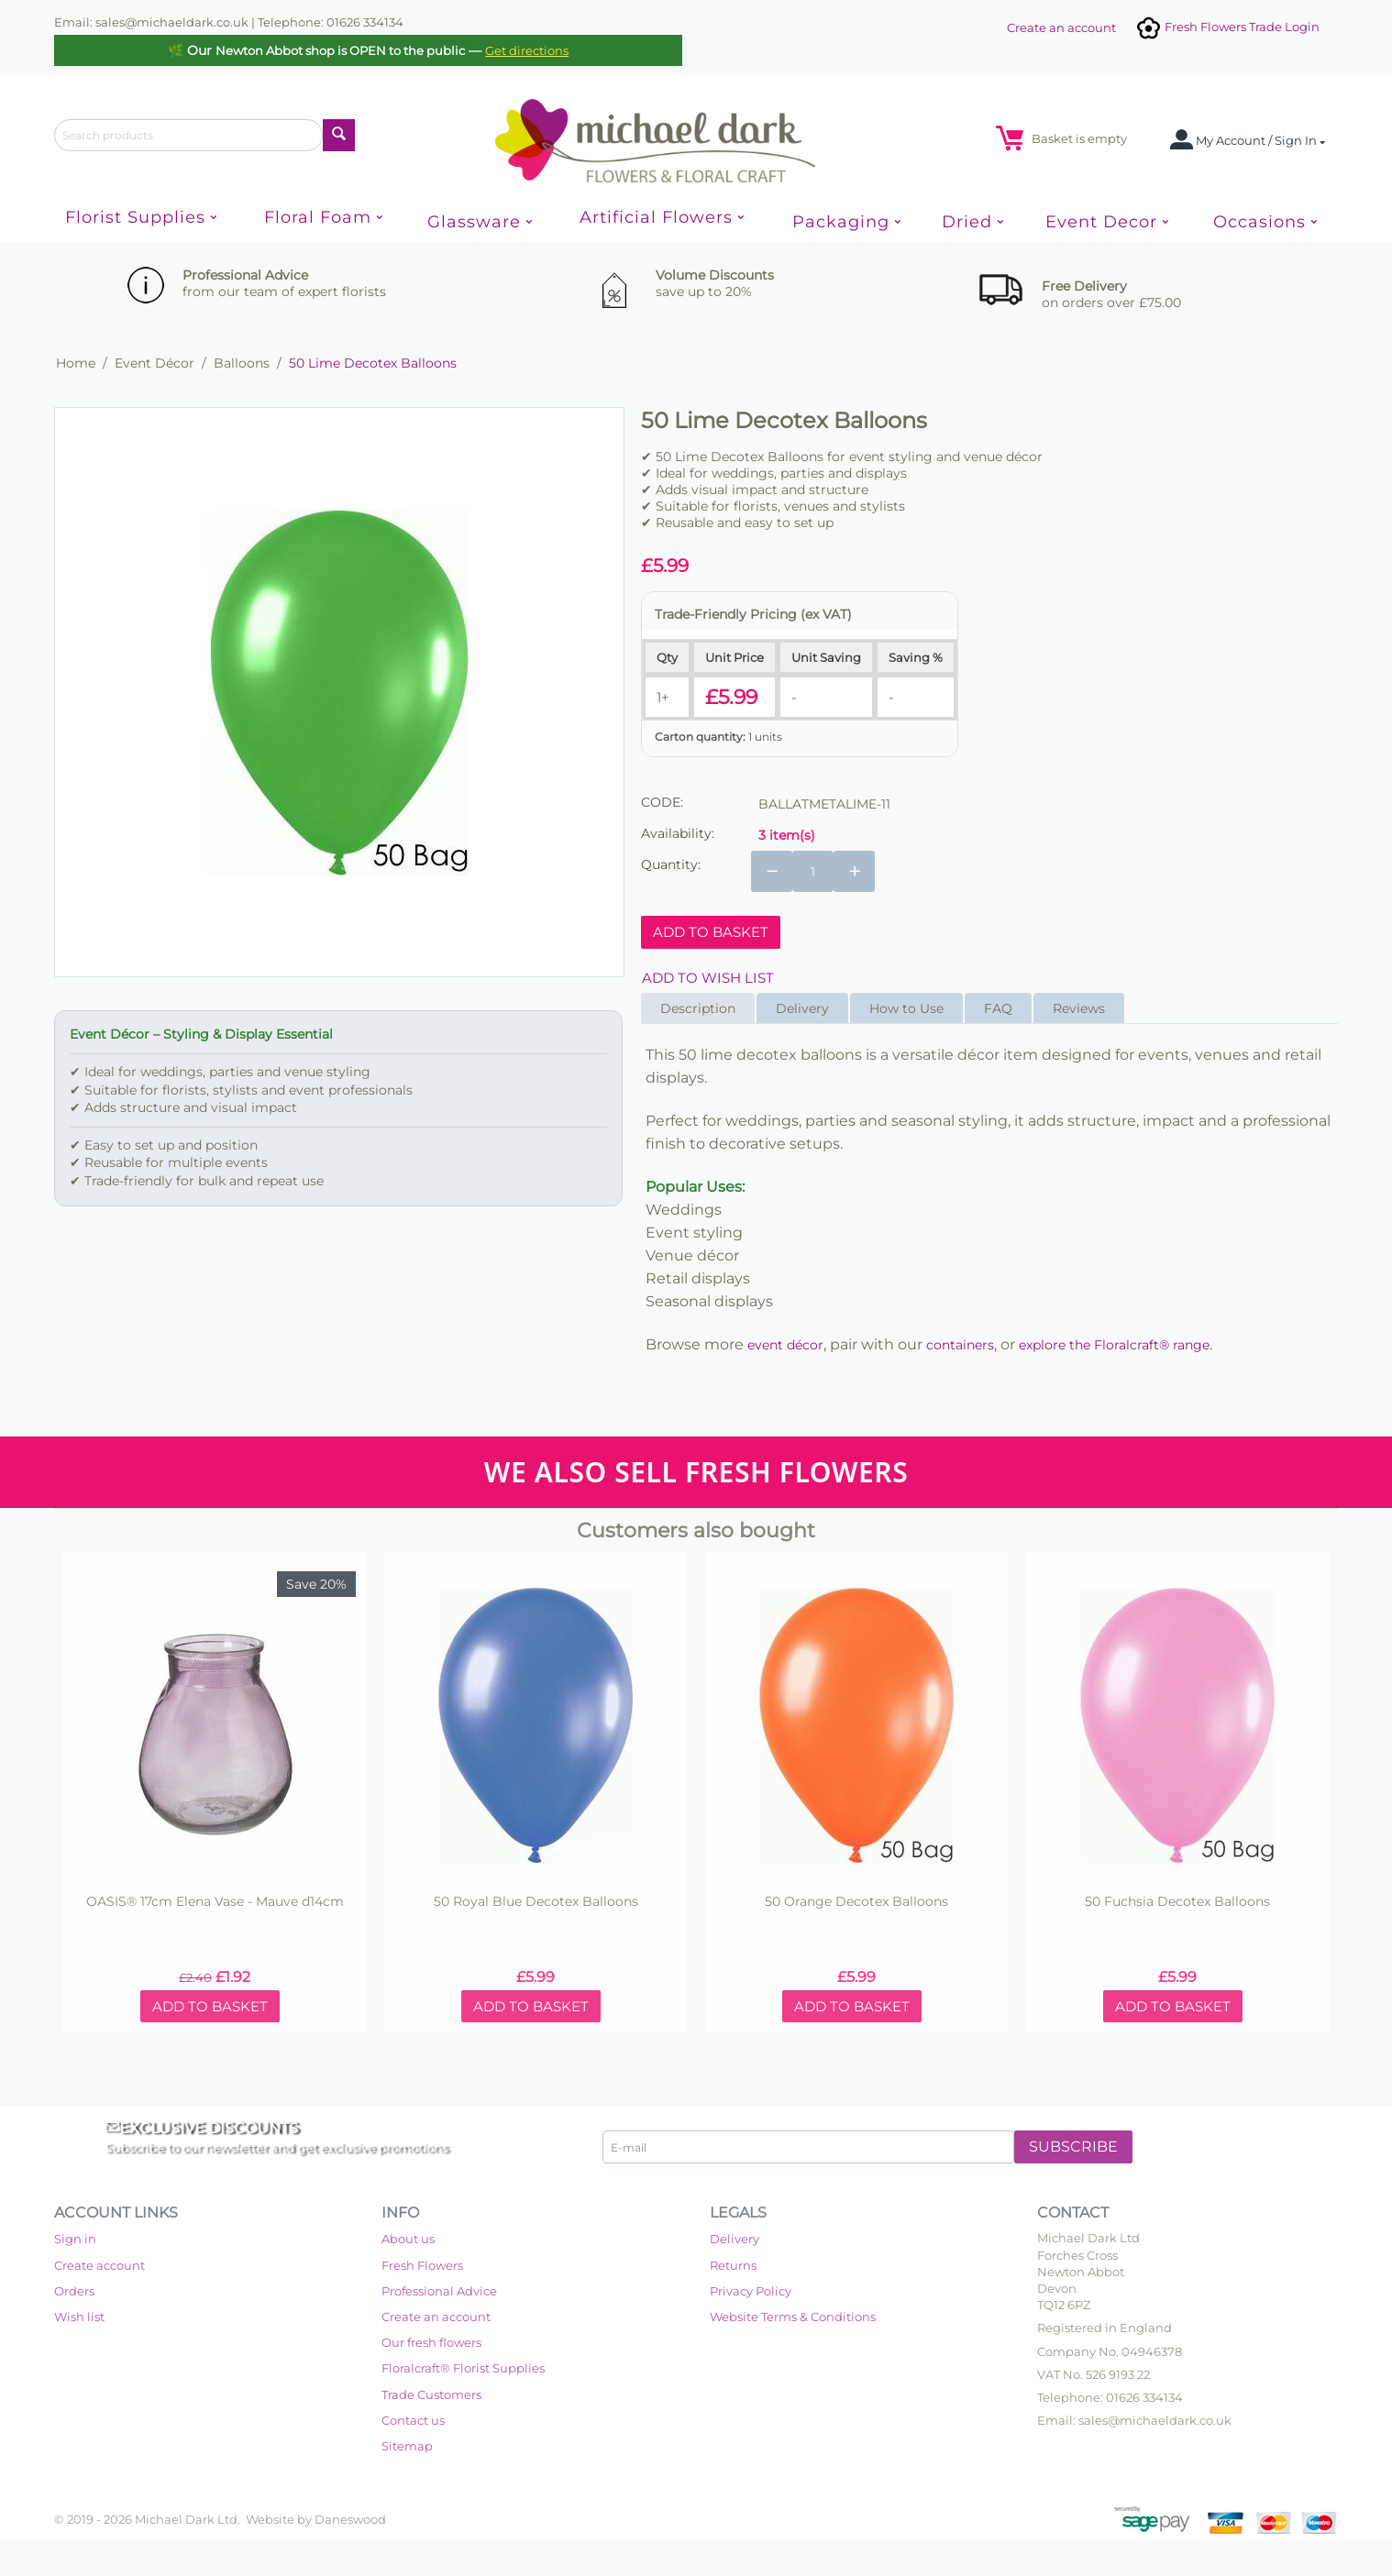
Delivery (802, 1008)
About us (408, 2238)
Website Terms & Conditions (793, 2316)
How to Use (906, 1008)
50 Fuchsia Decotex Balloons (1177, 1902)
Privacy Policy (750, 2291)
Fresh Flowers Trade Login (1227, 26)
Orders (74, 2291)
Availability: (677, 833)
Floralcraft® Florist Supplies (463, 2368)
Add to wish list (708, 977)
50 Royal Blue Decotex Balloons (536, 1902)
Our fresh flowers (431, 2342)
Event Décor (154, 363)
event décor (785, 1345)
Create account (99, 2265)
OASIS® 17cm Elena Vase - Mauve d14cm (215, 1902)
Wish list (79, 2316)
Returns (733, 2265)
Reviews (1079, 1008)
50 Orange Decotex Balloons (856, 1902)
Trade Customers (431, 2394)
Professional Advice (439, 2291)
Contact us (413, 2420)
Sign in (75, 2238)
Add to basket (710, 932)
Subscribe (1073, 2146)
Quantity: (671, 864)
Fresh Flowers (422, 2265)
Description (697, 1008)
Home (75, 363)
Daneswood (350, 2519)
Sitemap (407, 2445)
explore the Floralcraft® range (1114, 1345)
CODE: (662, 802)
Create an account (1061, 27)
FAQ (998, 1008)
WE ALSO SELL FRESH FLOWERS (696, 1472)
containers (960, 1345)
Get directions (527, 50)
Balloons (242, 363)
